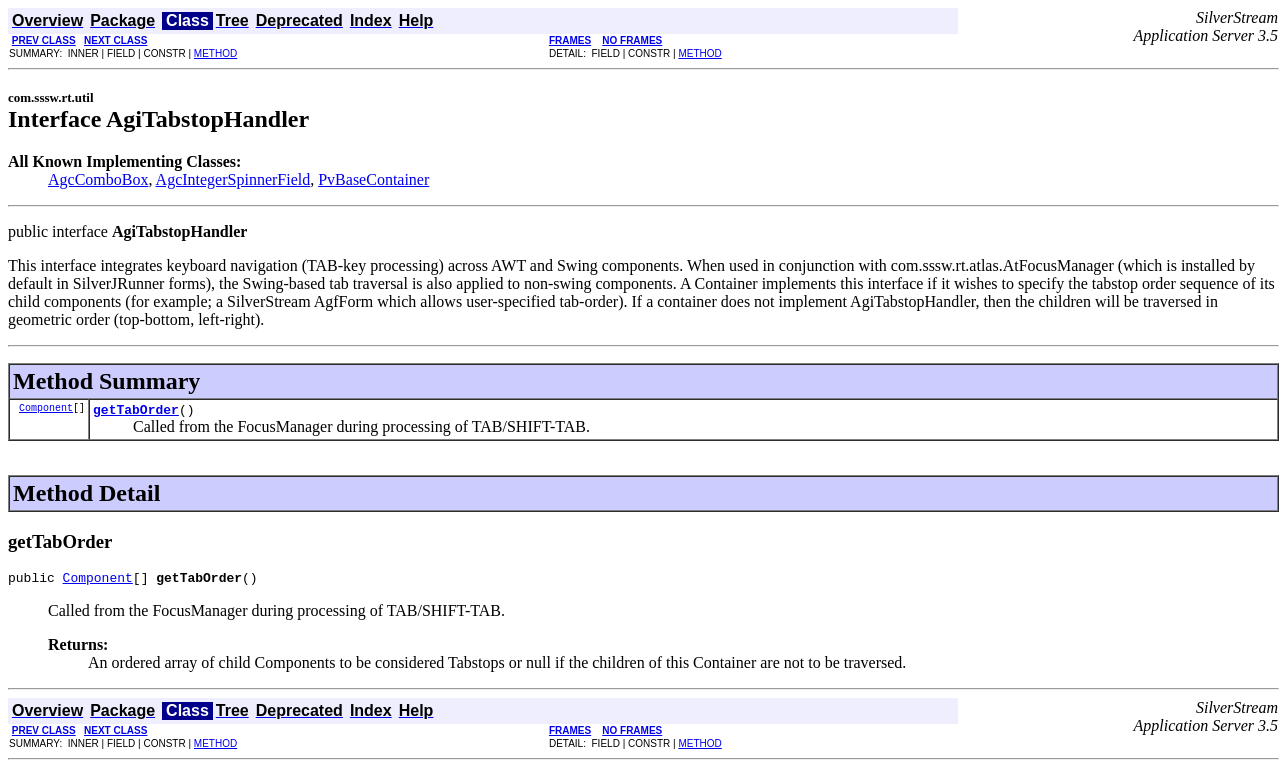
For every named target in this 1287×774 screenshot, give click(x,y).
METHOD (215, 53)
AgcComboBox (98, 179)
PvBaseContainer (373, 179)
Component (46, 410)
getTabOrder (136, 412)
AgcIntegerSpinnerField (233, 179)
